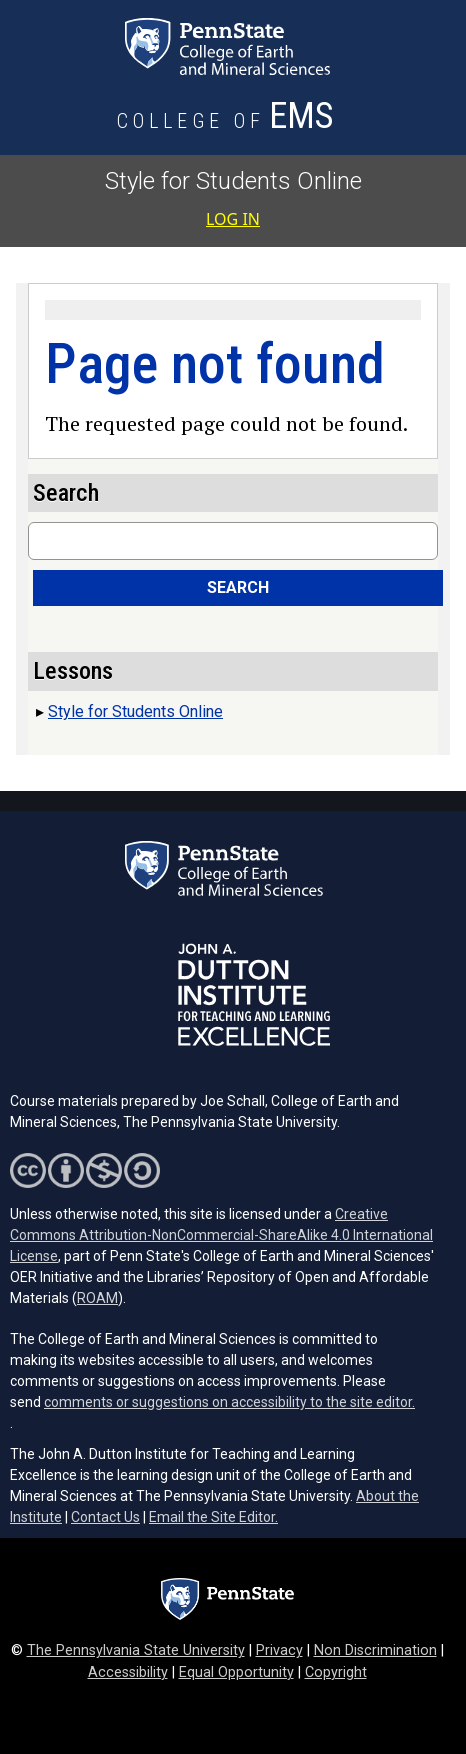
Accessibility (128, 1672)
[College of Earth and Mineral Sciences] (227, 122)
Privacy (279, 1650)
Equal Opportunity (236, 1672)
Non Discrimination (375, 1650)
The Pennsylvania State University (136, 1650)
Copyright (336, 1672)
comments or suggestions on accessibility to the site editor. (229, 1402)
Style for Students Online (233, 181)
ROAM (97, 1298)
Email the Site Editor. (213, 1517)
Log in (233, 219)
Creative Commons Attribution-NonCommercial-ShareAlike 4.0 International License (221, 1235)
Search (238, 587)
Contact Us (105, 1517)
